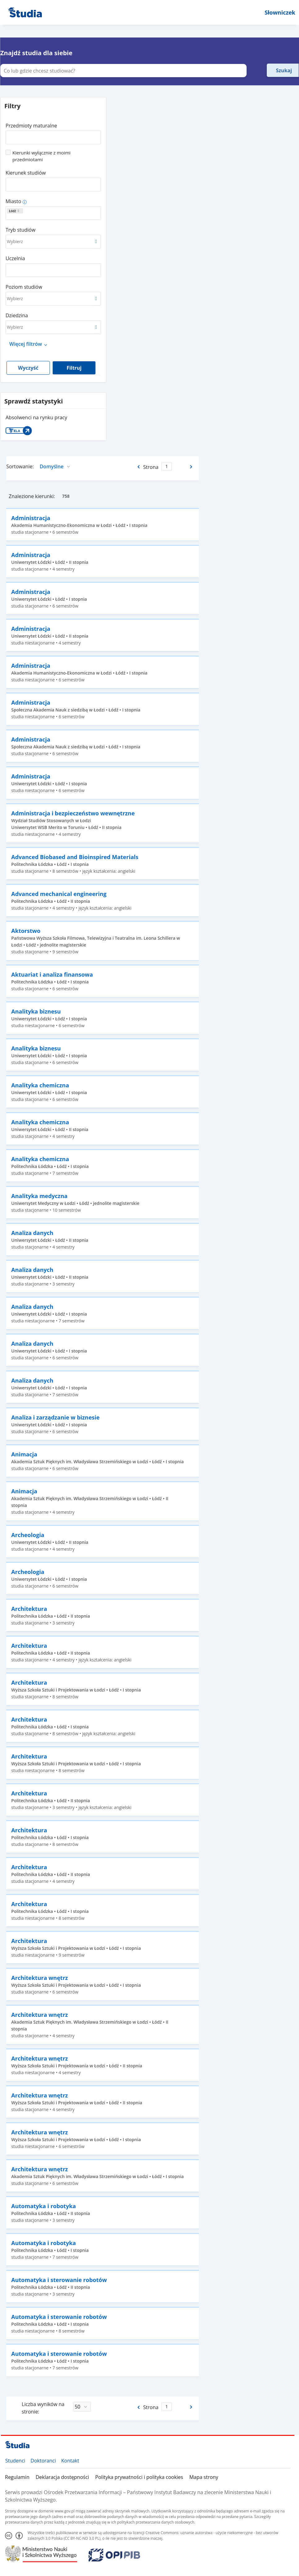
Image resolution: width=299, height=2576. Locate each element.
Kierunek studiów (26, 172)
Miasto (13, 201)
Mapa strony (203, 2477)
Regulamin (17, 2477)
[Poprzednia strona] (138, 467)
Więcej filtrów (25, 344)
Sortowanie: (20, 466)
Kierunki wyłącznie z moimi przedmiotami (41, 156)
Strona (150, 467)
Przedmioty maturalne (31, 125)
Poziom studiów (24, 286)
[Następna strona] (191, 467)
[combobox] (53, 135)
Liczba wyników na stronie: (43, 2408)
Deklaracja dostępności (62, 2477)
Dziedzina (17, 315)
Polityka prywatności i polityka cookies (139, 2477)
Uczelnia (15, 258)
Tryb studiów (20, 229)
